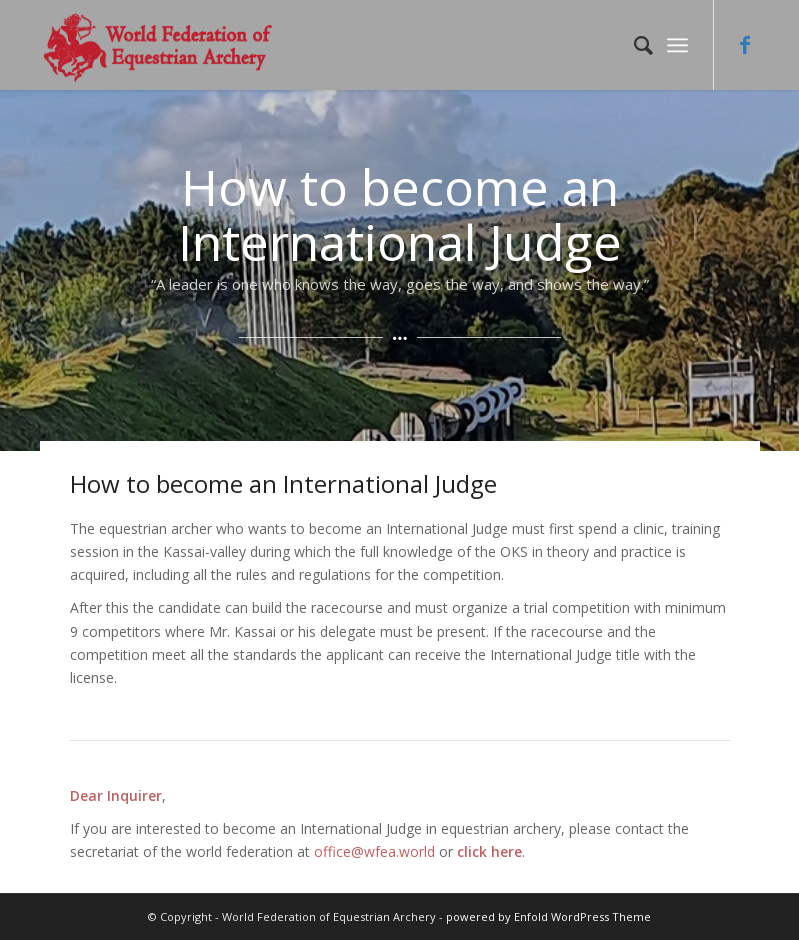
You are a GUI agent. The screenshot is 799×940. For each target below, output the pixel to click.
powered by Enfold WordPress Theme (548, 916)
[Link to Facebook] (745, 45)
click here (489, 851)
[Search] (633, 45)
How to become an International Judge (283, 483)
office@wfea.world (374, 851)
